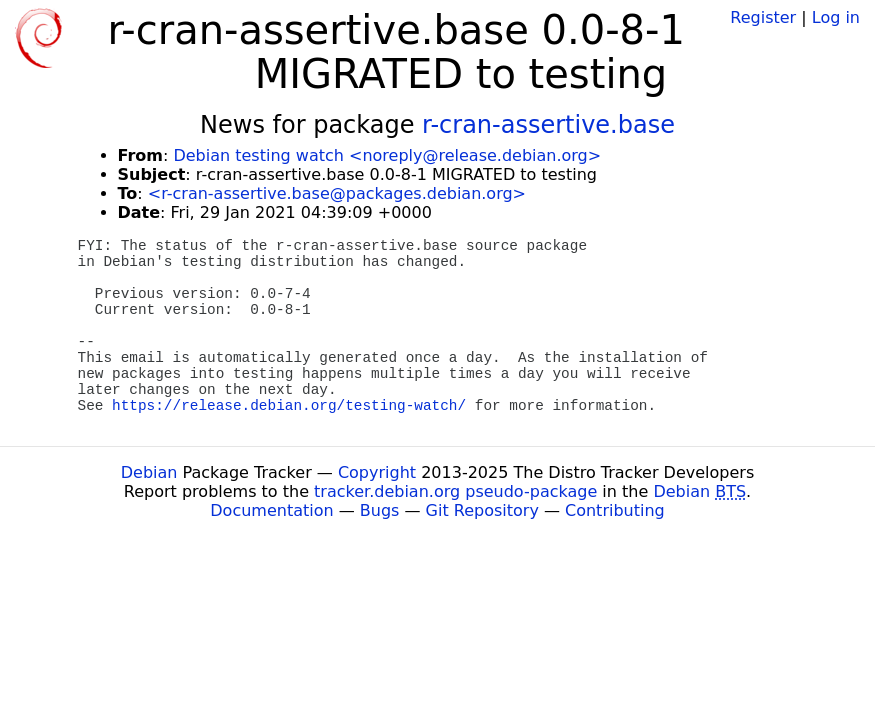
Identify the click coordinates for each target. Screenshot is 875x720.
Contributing (615, 510)
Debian (149, 472)
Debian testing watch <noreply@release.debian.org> (387, 155)
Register (763, 17)
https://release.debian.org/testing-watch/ (289, 406)
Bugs (380, 510)
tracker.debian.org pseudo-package (455, 491)
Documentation (271, 510)
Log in (836, 17)
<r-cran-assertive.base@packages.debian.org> (337, 193)
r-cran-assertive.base (548, 125)
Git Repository (482, 510)
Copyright (377, 472)
